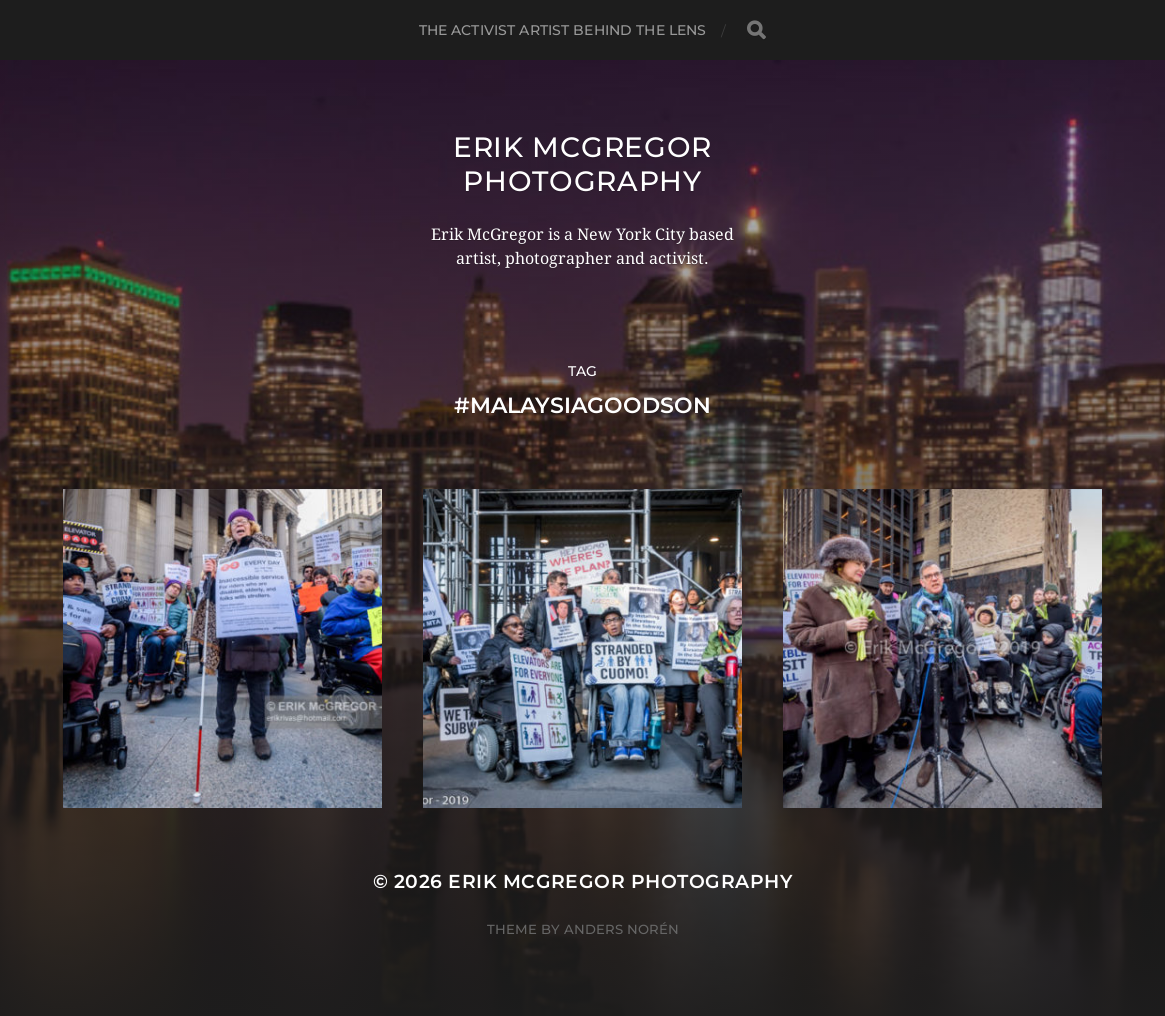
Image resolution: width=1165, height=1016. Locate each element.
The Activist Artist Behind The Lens (563, 30)
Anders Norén (621, 929)
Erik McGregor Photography (582, 164)
